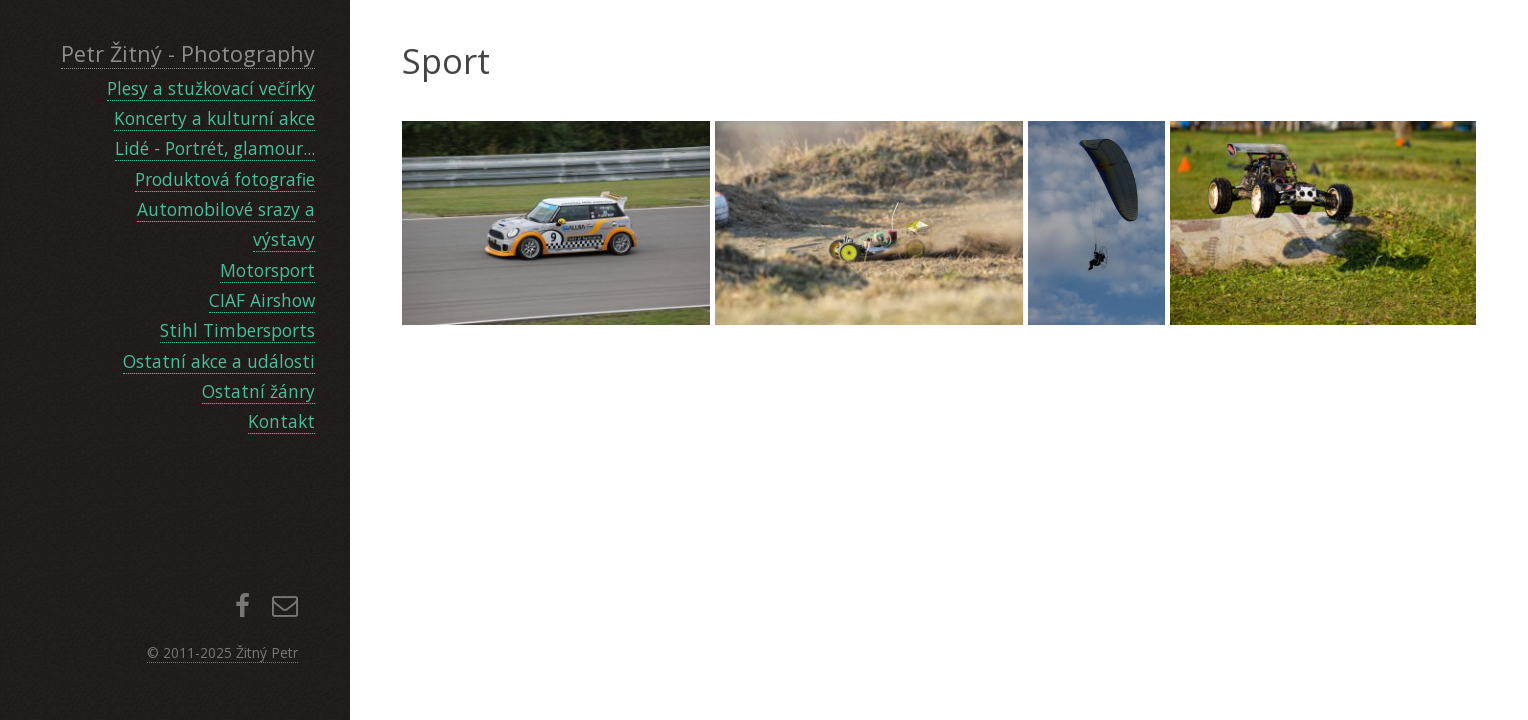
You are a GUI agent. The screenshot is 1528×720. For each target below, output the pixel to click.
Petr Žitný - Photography (188, 53)
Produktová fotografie (225, 179)
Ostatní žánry (258, 391)
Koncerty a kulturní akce (214, 118)
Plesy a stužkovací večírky (211, 88)
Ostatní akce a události (219, 361)
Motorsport (267, 270)
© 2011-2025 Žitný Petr (222, 652)
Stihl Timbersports (237, 330)
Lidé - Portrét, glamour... (215, 148)
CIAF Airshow (262, 300)
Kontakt (281, 421)
